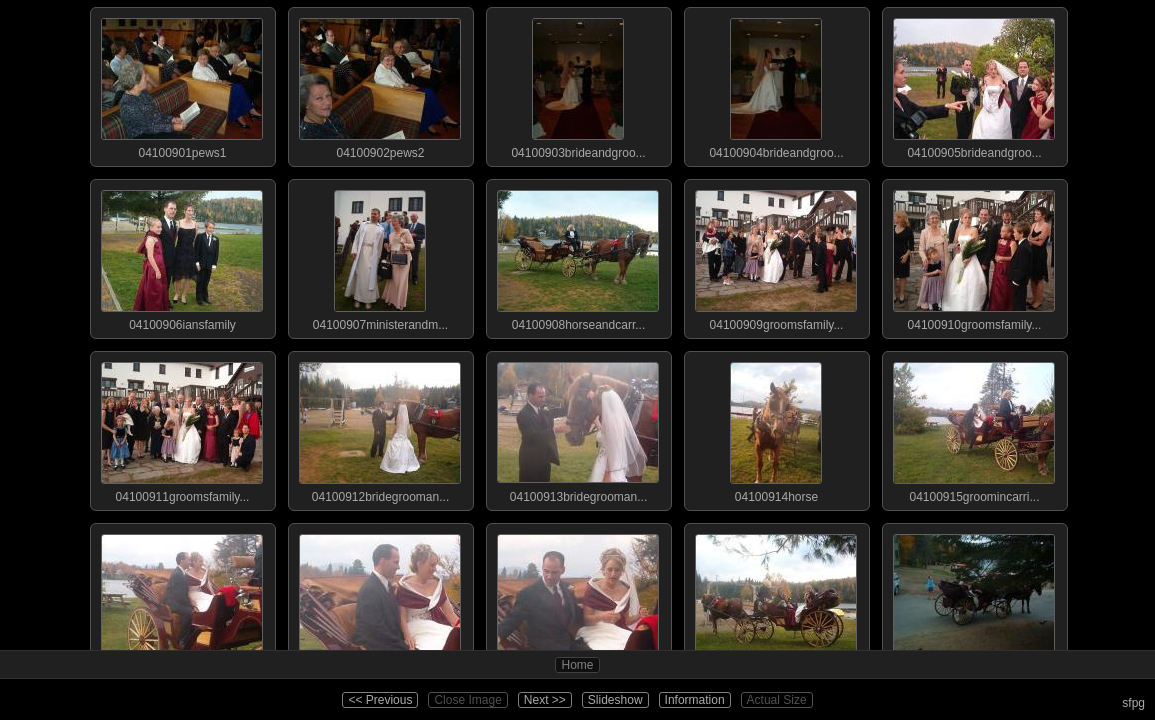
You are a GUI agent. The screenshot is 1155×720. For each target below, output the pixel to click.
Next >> (545, 700)
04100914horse (776, 428)
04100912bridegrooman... (380, 428)
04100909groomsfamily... (776, 256)
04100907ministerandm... (380, 256)
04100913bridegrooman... (578, 428)
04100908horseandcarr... (578, 256)
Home (577, 665)
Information (695, 700)
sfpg (1133, 703)
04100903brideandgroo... (578, 84)
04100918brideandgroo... (578, 600)
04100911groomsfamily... (182, 428)
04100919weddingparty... (776, 600)
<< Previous (380, 700)
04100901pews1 (182, 84)
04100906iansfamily (182, 256)
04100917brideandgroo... (380, 600)
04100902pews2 (380, 84)
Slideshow (615, 700)
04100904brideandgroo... (776, 84)
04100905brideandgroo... (974, 84)
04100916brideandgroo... (182, 600)
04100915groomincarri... (974, 428)
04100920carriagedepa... (974, 600)
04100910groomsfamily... (974, 256)
